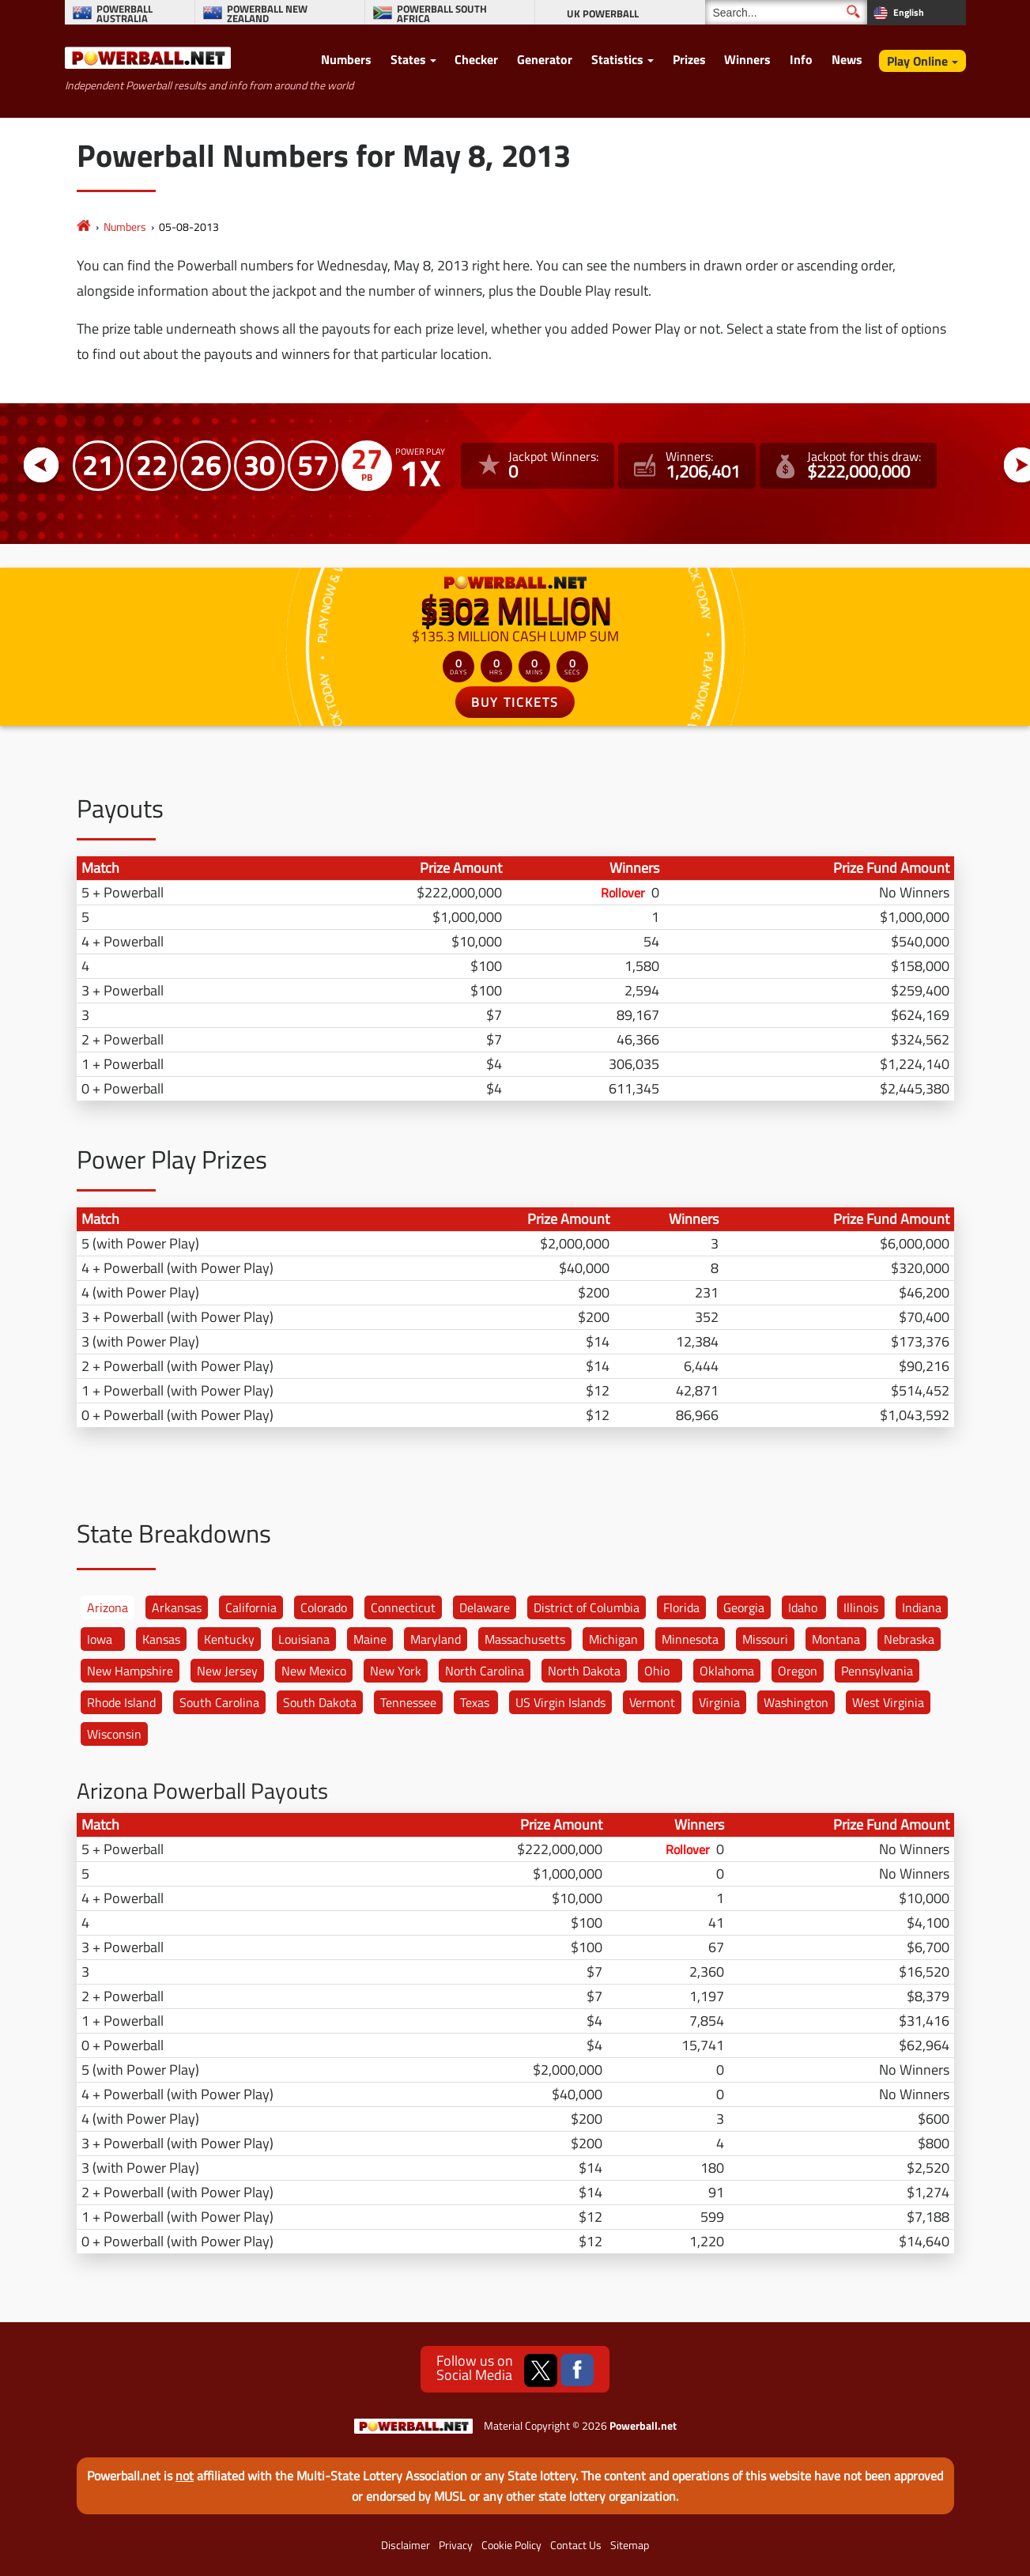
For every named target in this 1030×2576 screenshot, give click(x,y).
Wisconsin (114, 1733)
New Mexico (313, 1670)
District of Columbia (587, 1607)
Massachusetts (525, 1639)
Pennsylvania (877, 1670)
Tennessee (408, 1702)
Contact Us (576, 2545)
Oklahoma (727, 1670)
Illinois (860, 1607)
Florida (681, 1607)
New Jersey (227, 1670)
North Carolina (484, 1670)
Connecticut (403, 1607)
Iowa (99, 1639)
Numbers (346, 59)
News (847, 59)
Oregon (797, 1670)
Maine (370, 1639)
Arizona (107, 1607)
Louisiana (304, 1639)
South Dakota (320, 1702)
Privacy (456, 2545)
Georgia (743, 1607)
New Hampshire (130, 1670)
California (251, 1607)
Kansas (161, 1639)
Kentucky (229, 1639)
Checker (476, 59)
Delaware (484, 1607)
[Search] (786, 12)
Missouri (765, 1639)
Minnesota (690, 1639)
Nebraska (909, 1639)
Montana (836, 1639)
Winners (747, 59)
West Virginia (888, 1702)
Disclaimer (405, 2545)
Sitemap (629, 2545)
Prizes (689, 59)
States (408, 59)
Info (801, 59)
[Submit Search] (853, 11)
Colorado (323, 1607)
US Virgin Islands (560, 1702)
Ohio (657, 1670)
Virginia (719, 1702)
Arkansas (177, 1607)
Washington (796, 1702)
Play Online (917, 60)
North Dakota (584, 1670)
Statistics (617, 59)
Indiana (921, 1607)
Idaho (802, 1607)
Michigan (613, 1639)
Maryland (435, 1639)
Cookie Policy (511, 2545)
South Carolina (219, 1702)
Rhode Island (121, 1702)
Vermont (652, 1702)
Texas (474, 1702)
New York (395, 1670)
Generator (544, 59)
